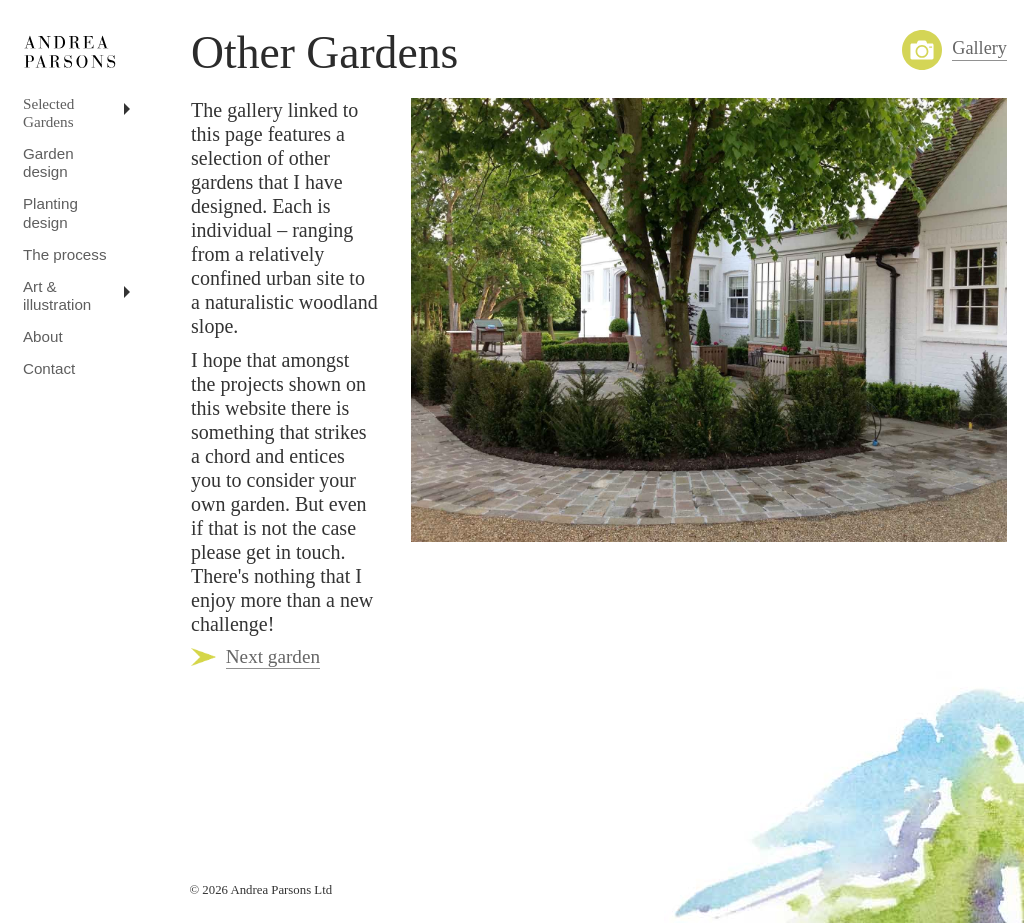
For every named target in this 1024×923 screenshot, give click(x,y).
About (43, 336)
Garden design (48, 162)
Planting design (50, 212)
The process (65, 254)
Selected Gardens (48, 112)
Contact (49, 368)
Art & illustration (57, 295)
